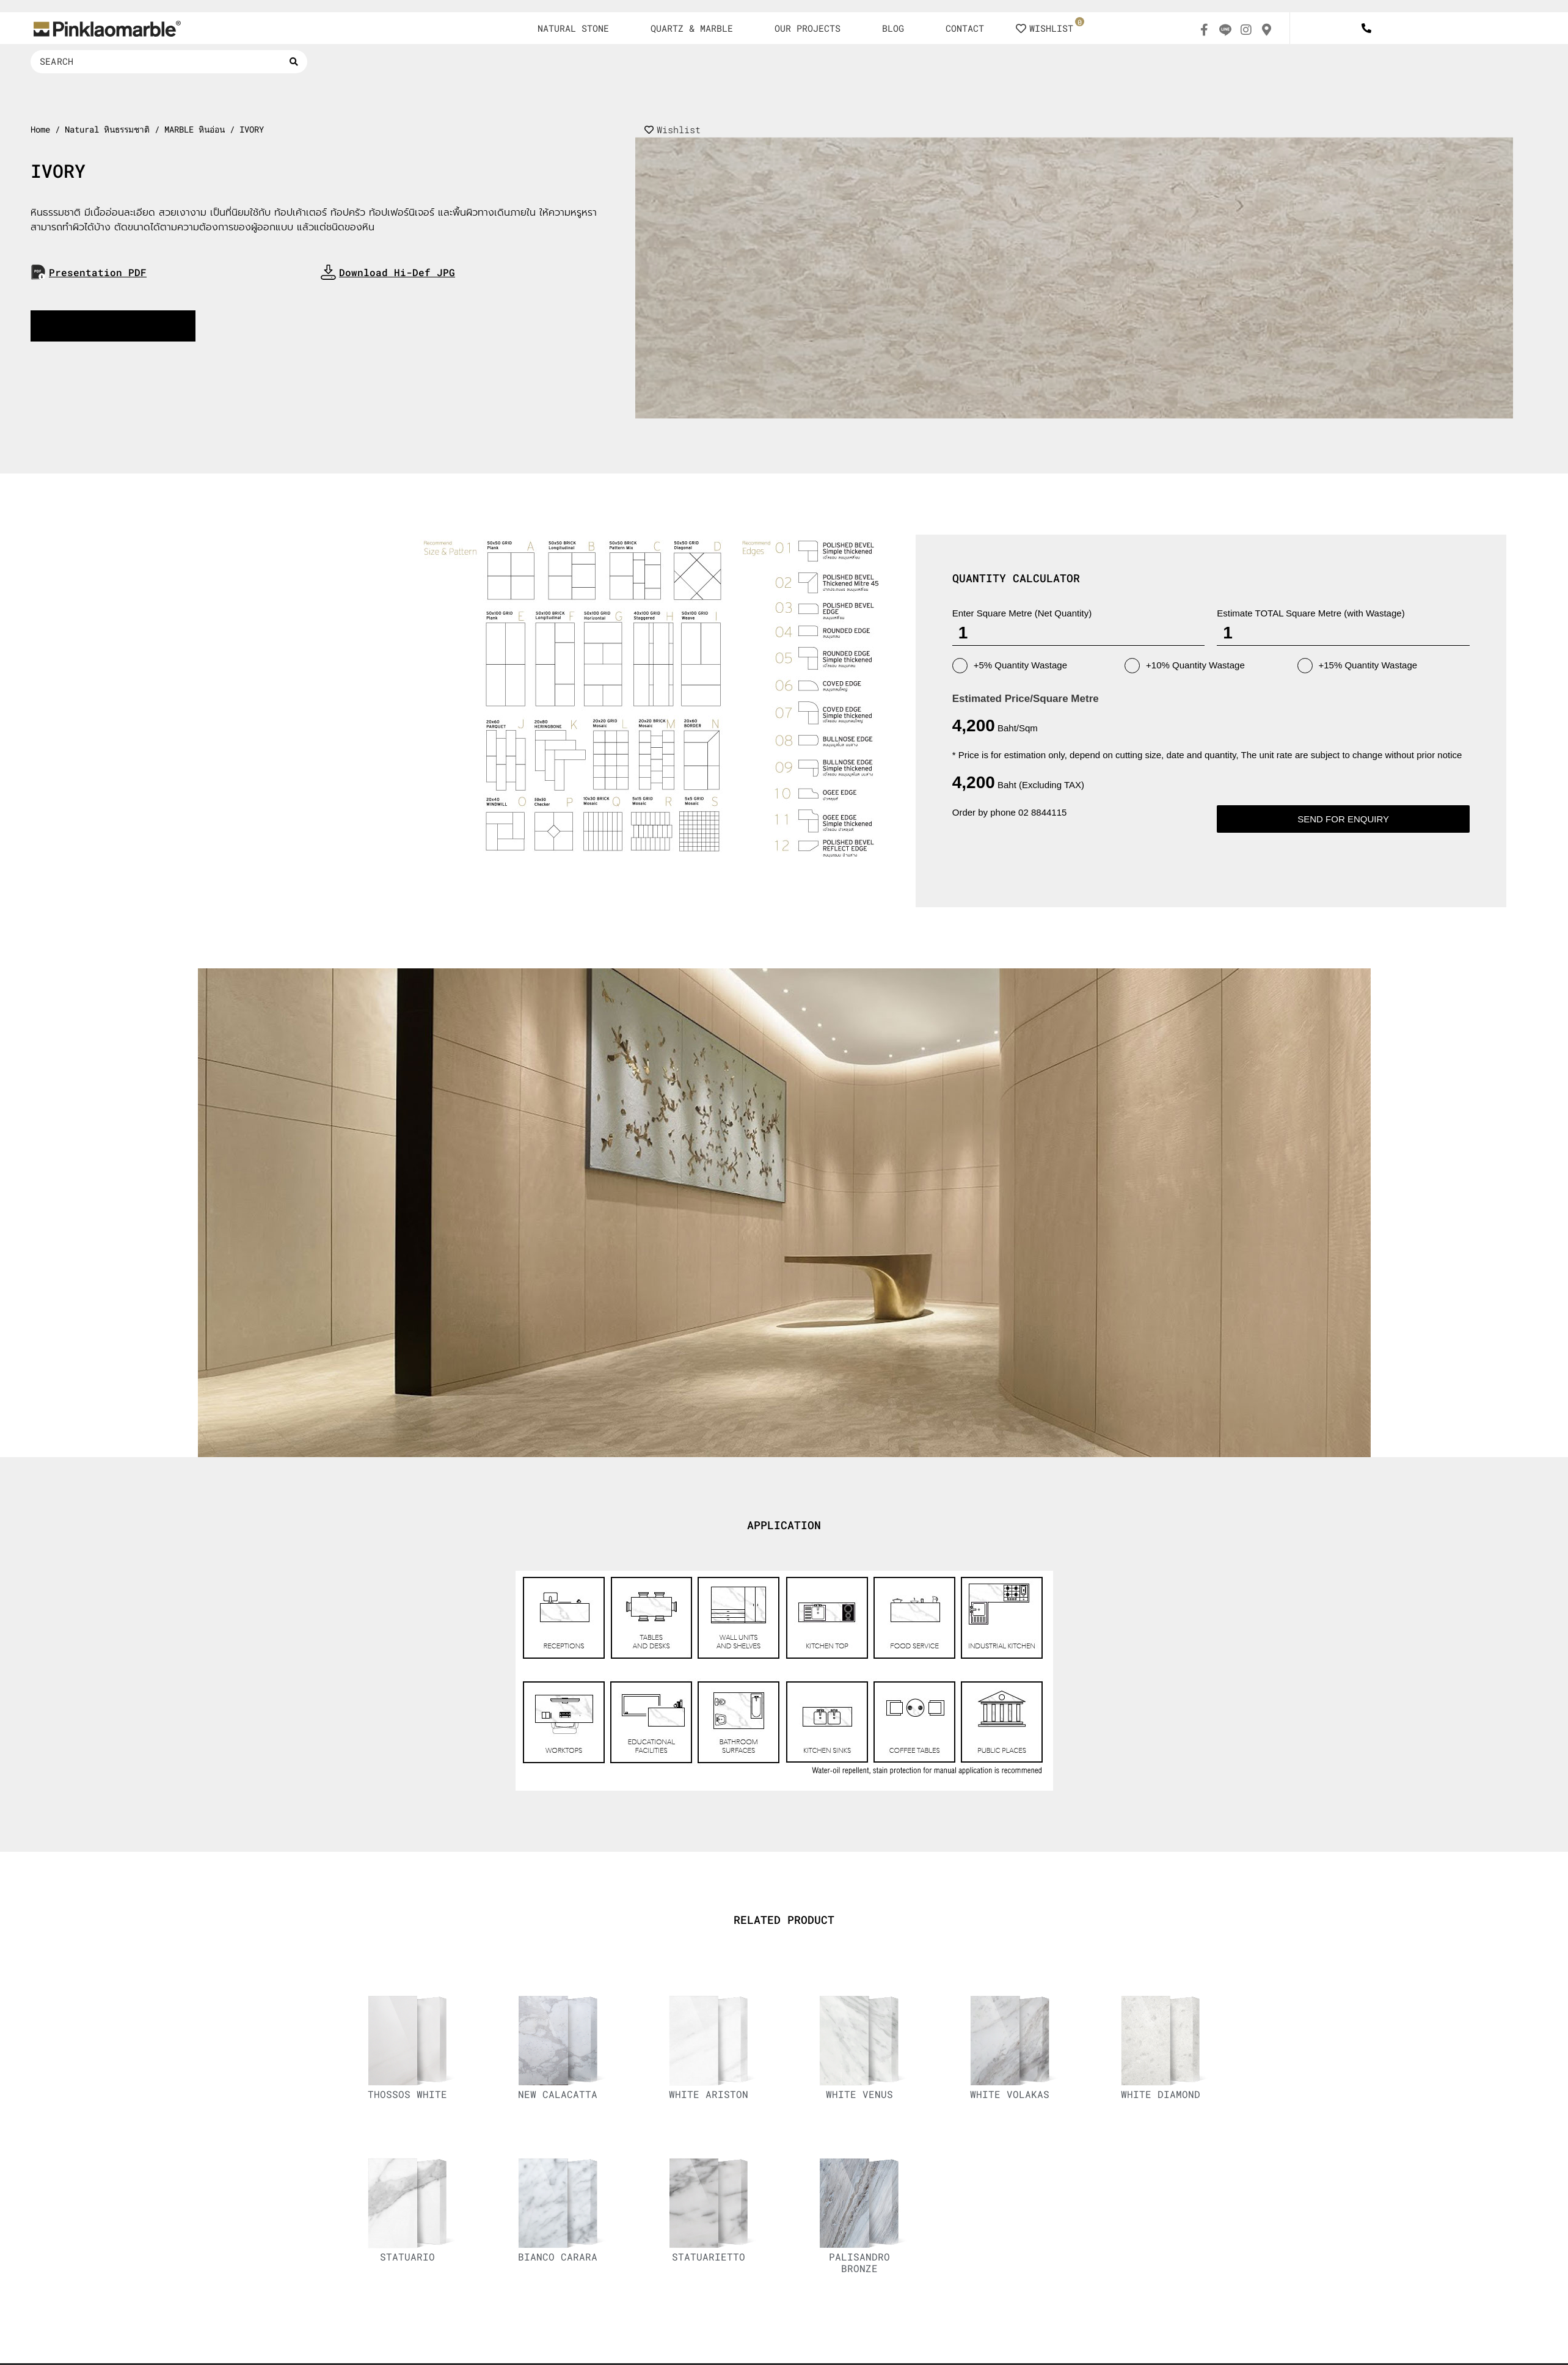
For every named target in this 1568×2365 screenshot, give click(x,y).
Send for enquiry (1343, 819)
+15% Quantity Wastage (1357, 665)
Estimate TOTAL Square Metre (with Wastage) (1310, 613)
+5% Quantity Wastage (1009, 665)
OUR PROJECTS (808, 28)
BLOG (893, 28)
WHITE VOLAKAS (1009, 2094)
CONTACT (965, 28)
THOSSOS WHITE (407, 2094)
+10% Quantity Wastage (1185, 665)
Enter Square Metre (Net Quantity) (1022, 613)
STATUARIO (407, 2256)
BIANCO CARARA (557, 2256)
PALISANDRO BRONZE (859, 2262)
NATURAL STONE (573, 28)
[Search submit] (293, 61)
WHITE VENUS (859, 2094)
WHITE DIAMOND (1160, 2094)
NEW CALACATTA (557, 2094)
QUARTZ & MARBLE (692, 28)
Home (40, 129)
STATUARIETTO (708, 2256)
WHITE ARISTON (708, 2094)
